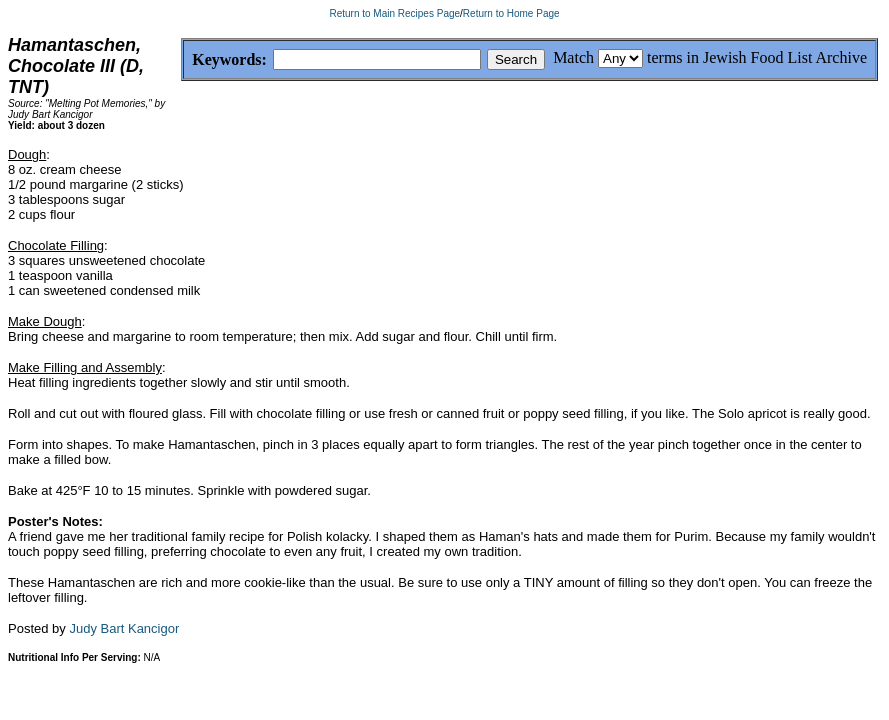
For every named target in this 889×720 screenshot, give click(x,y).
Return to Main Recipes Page (394, 13)
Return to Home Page (511, 13)
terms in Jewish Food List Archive (757, 57)
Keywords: (181, 60)
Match (573, 57)
